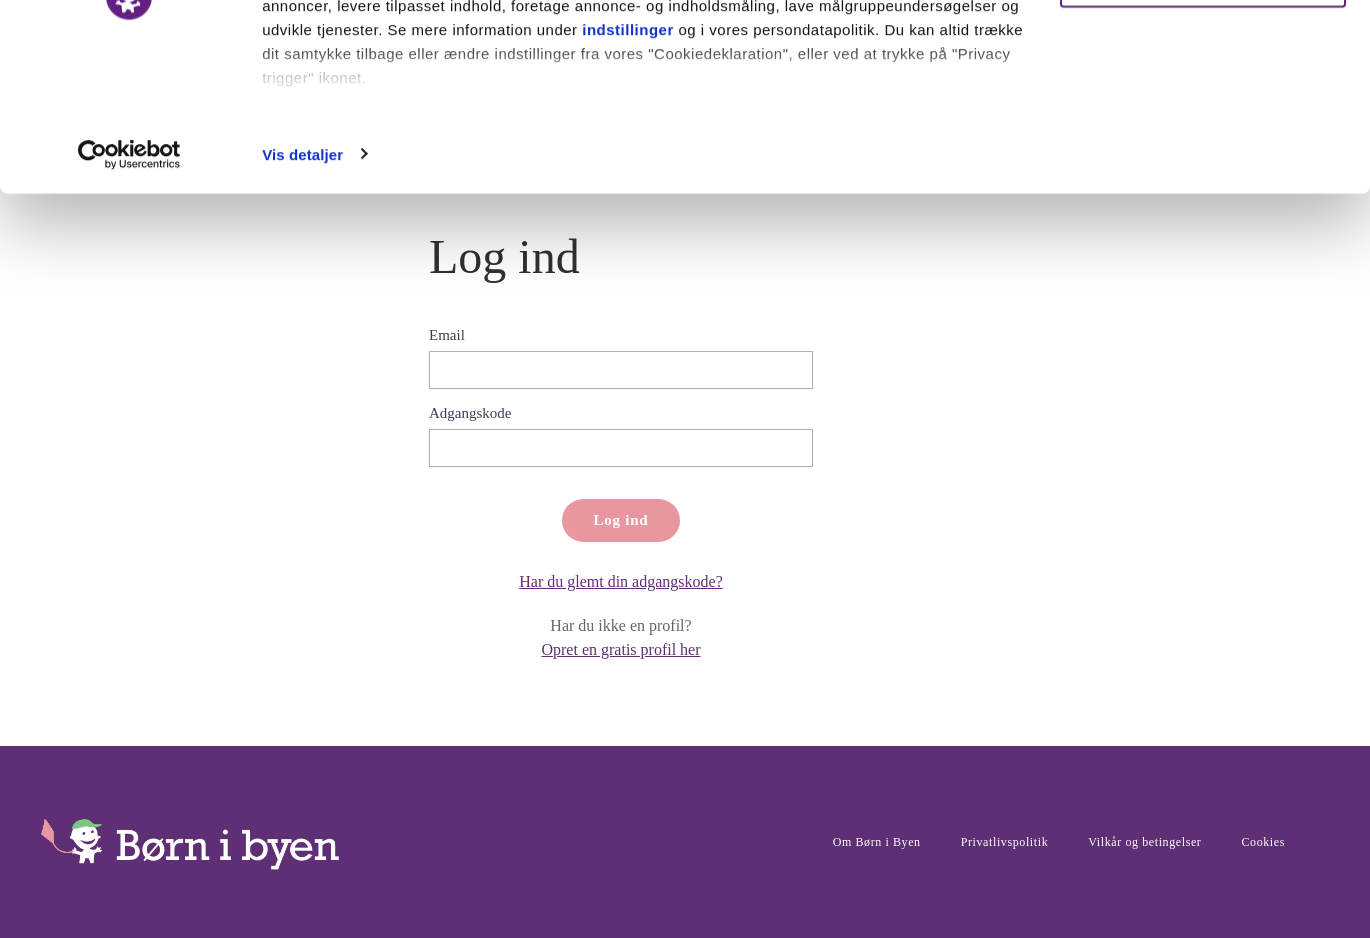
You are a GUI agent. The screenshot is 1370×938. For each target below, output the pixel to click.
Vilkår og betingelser (1144, 842)
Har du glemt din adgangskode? (621, 581)
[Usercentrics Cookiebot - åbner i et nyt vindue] (129, 294)
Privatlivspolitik (1005, 842)
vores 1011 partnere (378, 72)
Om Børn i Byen (877, 842)
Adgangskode (470, 413)
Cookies (1263, 842)
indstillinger (628, 168)
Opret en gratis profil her (620, 649)
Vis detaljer (302, 293)
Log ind (621, 520)
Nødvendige (1203, 118)
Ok (1203, 52)
